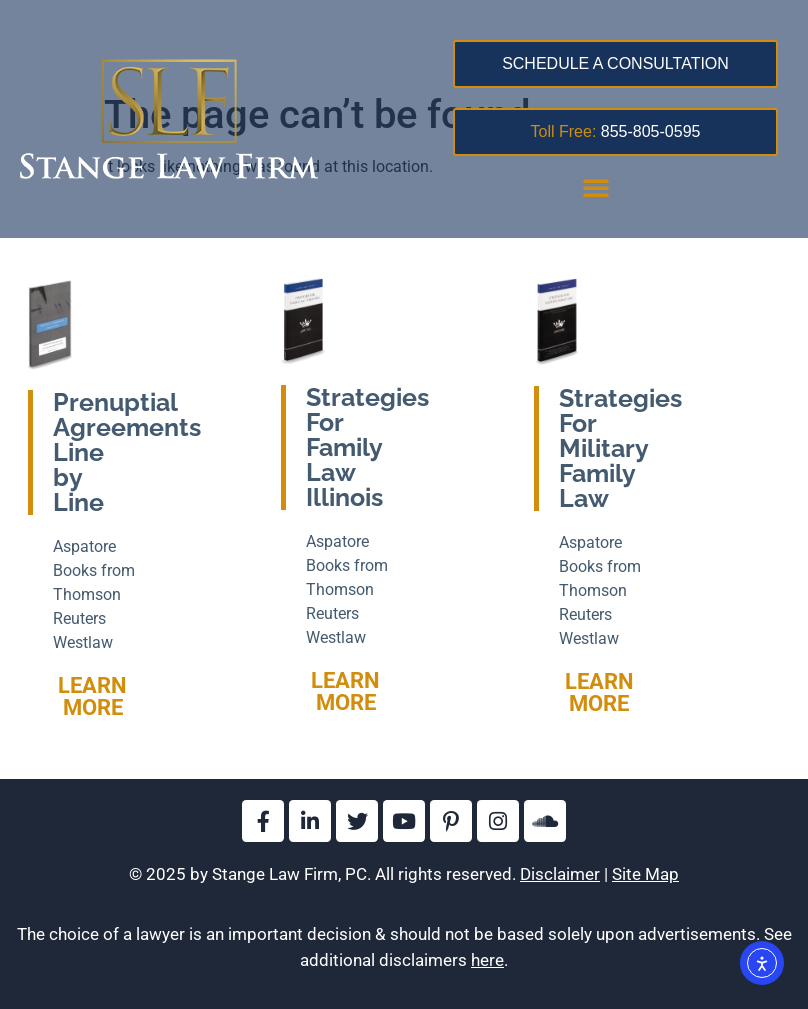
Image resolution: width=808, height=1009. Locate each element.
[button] (596, 187)
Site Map (645, 874)
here (487, 960)
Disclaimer (560, 874)
